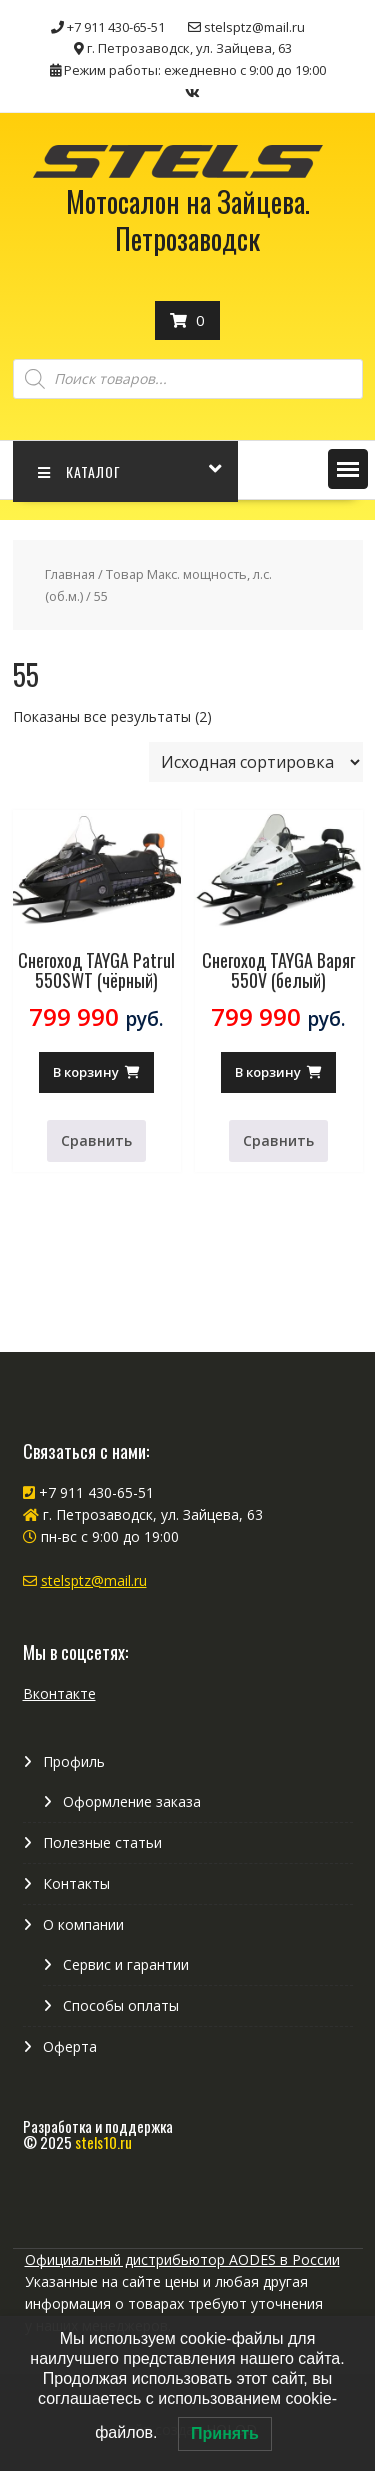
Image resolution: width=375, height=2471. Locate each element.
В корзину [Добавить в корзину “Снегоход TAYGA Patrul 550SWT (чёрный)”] (86, 1072)
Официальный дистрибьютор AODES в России (182, 2259)
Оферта (70, 2046)
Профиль (74, 1761)
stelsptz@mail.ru (94, 1580)
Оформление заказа (132, 1801)
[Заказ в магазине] (256, 762)
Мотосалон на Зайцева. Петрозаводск (188, 219)
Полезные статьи (102, 1842)
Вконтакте (59, 1693)
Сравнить (96, 1140)
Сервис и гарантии (126, 1964)
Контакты (76, 1883)
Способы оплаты (121, 2005)
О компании (83, 1924)
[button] (348, 469)
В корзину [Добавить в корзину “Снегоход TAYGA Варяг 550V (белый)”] (268, 1072)
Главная (70, 574)
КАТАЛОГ (79, 471)
